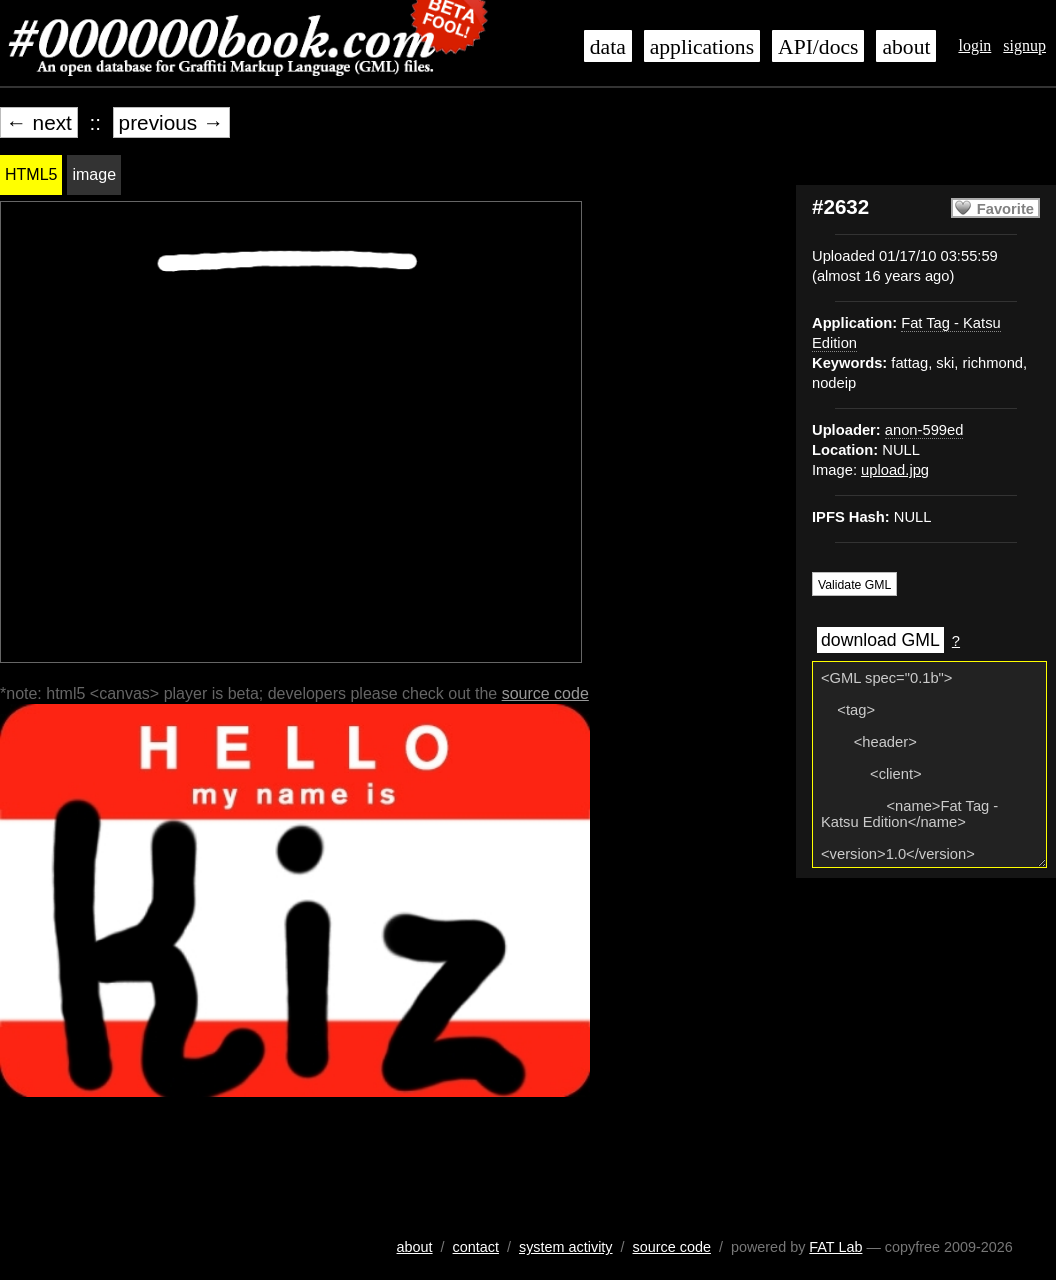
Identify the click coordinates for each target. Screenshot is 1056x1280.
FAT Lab (835, 1247)
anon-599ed (924, 430)
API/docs (818, 47)
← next (39, 122)
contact (476, 1247)
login (974, 45)
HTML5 (31, 174)
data (608, 47)
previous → (171, 122)
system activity (566, 1247)
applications (702, 47)
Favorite (1005, 209)
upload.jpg (895, 470)
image (94, 174)
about (906, 47)
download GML (880, 640)
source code (545, 693)
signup (1024, 45)
